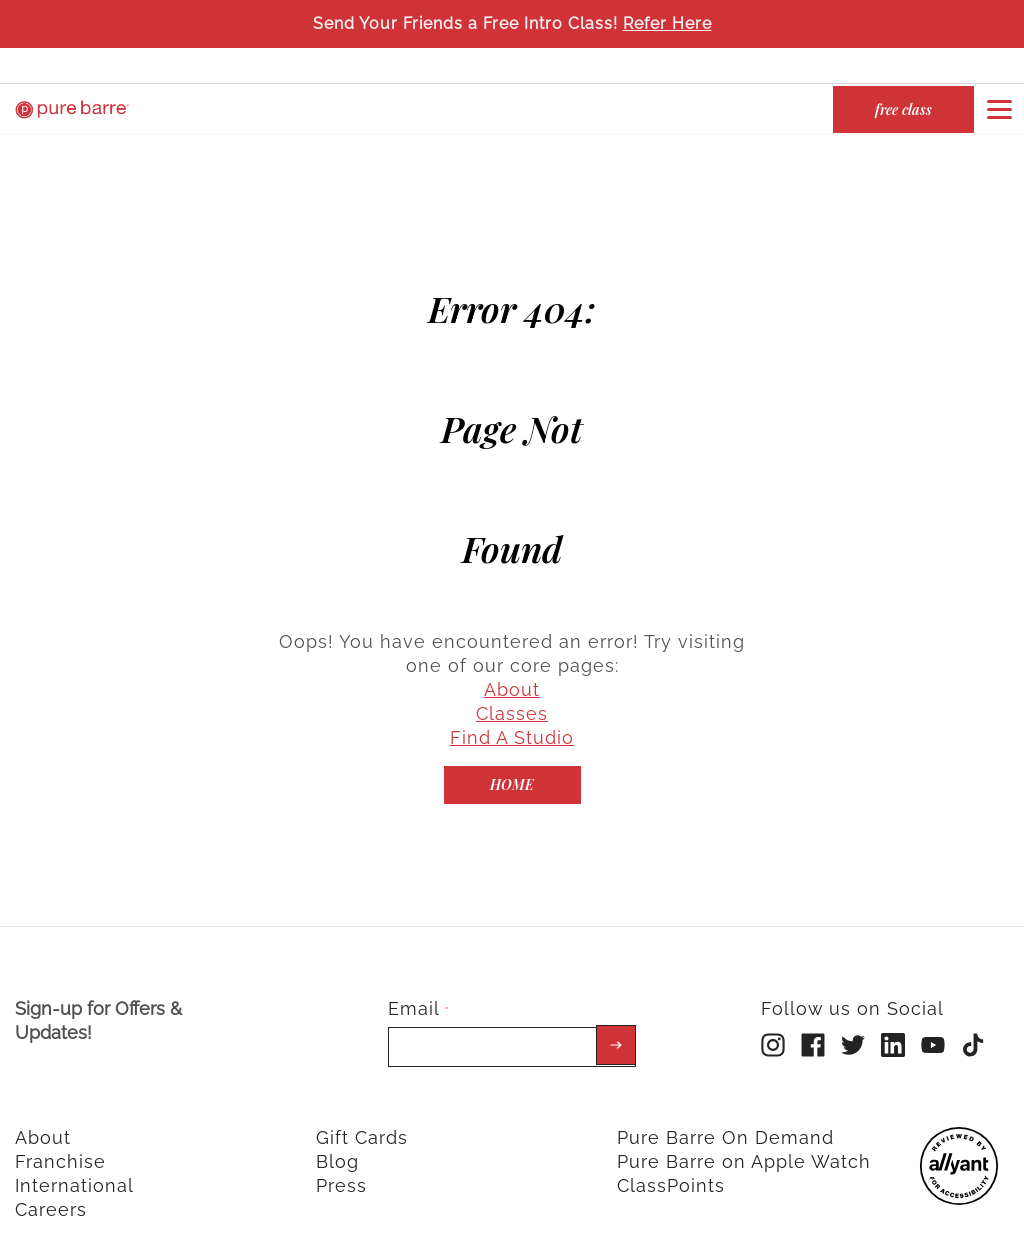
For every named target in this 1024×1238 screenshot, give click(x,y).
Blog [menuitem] (337, 1140)
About (512, 668)
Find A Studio (512, 716)
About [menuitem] (43, 1116)
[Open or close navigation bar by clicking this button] (999, 109)
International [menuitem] (74, 1164)
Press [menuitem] (341, 1164)
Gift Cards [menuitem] (362, 1116)
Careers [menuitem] (51, 1188)
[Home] (512, 764)
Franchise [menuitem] (60, 1140)
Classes (512, 692)
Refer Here (667, 23)
